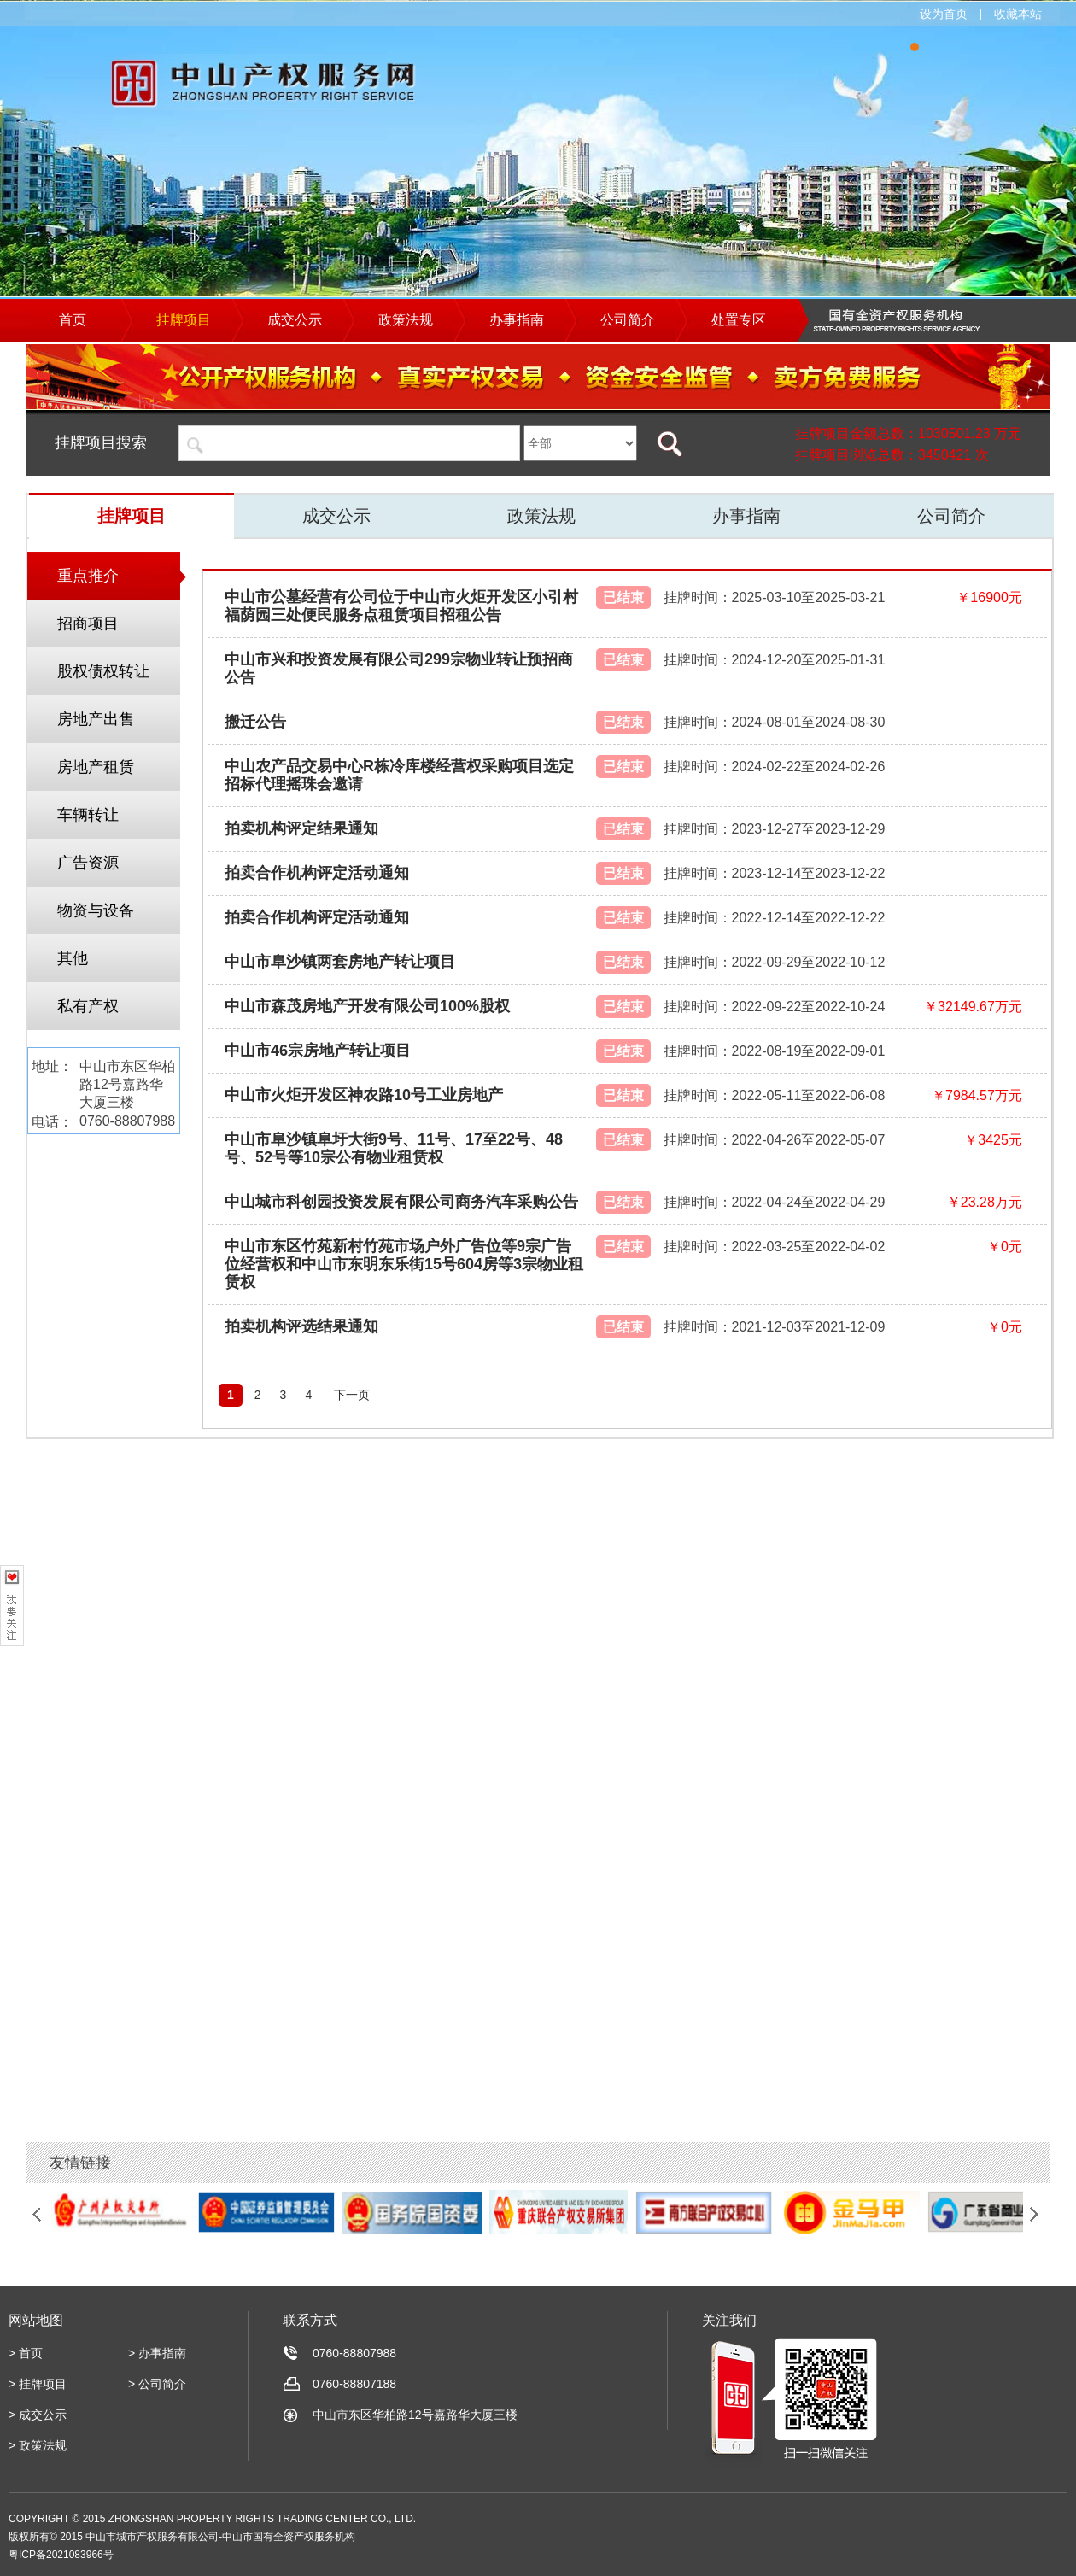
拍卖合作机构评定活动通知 (317, 872)
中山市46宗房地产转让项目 (318, 1050)
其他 (72, 958)
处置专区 (738, 320)
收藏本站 (1018, 13)
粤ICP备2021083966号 (61, 2555)
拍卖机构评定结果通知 (301, 828)
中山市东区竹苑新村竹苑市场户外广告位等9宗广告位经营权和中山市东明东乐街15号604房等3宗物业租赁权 (404, 1264)
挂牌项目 (131, 515)
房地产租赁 (95, 767)
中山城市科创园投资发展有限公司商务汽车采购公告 (401, 1201)
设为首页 (944, 13)
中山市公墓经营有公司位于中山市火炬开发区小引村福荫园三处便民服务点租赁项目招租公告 (401, 606)
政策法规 (541, 515)
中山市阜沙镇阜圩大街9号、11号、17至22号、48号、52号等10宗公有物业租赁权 (394, 1148)
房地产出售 (95, 719)
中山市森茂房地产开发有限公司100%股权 (367, 1006)
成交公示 (336, 515)
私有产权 (88, 1006)
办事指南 (746, 515)
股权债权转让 (103, 671)
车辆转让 (88, 814)
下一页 (352, 1395)
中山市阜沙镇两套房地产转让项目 (340, 961)
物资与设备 (95, 910)
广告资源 (88, 862)
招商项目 (88, 623)
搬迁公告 (255, 721)
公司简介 (951, 515)
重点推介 (88, 575)
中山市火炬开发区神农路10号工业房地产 (364, 1095)
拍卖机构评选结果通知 (301, 1326)
